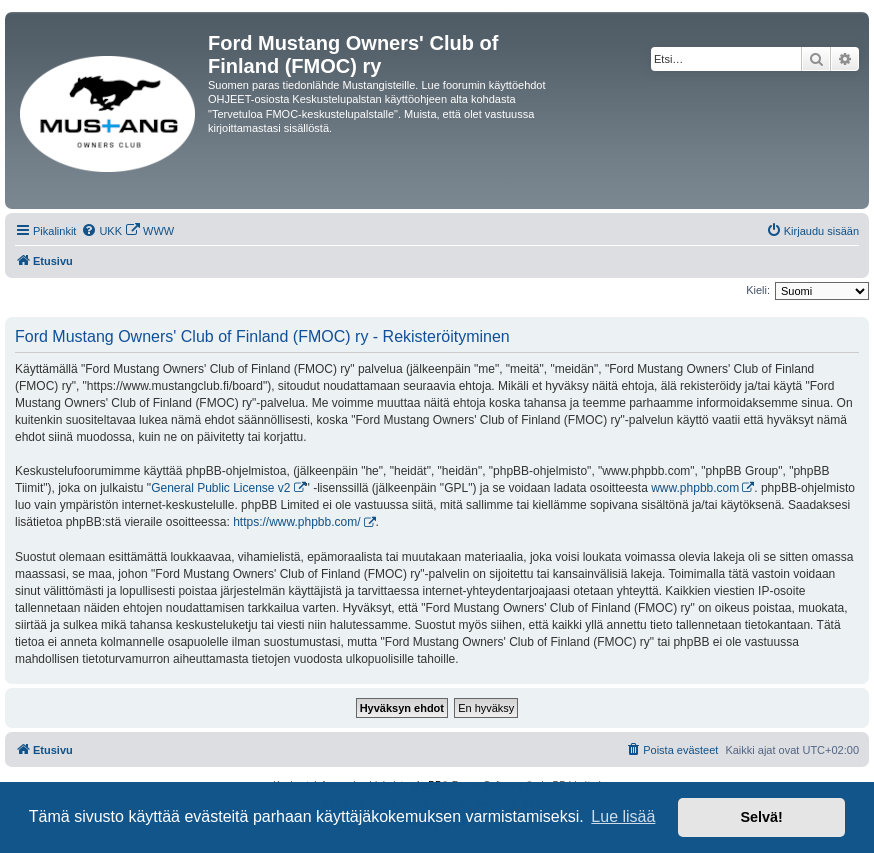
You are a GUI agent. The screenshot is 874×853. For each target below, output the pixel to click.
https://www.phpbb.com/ (296, 522)
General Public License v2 (220, 488)
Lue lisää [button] (623, 816)
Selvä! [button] (761, 817)
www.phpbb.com (695, 488)
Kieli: (758, 290)
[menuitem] (101, 231)
